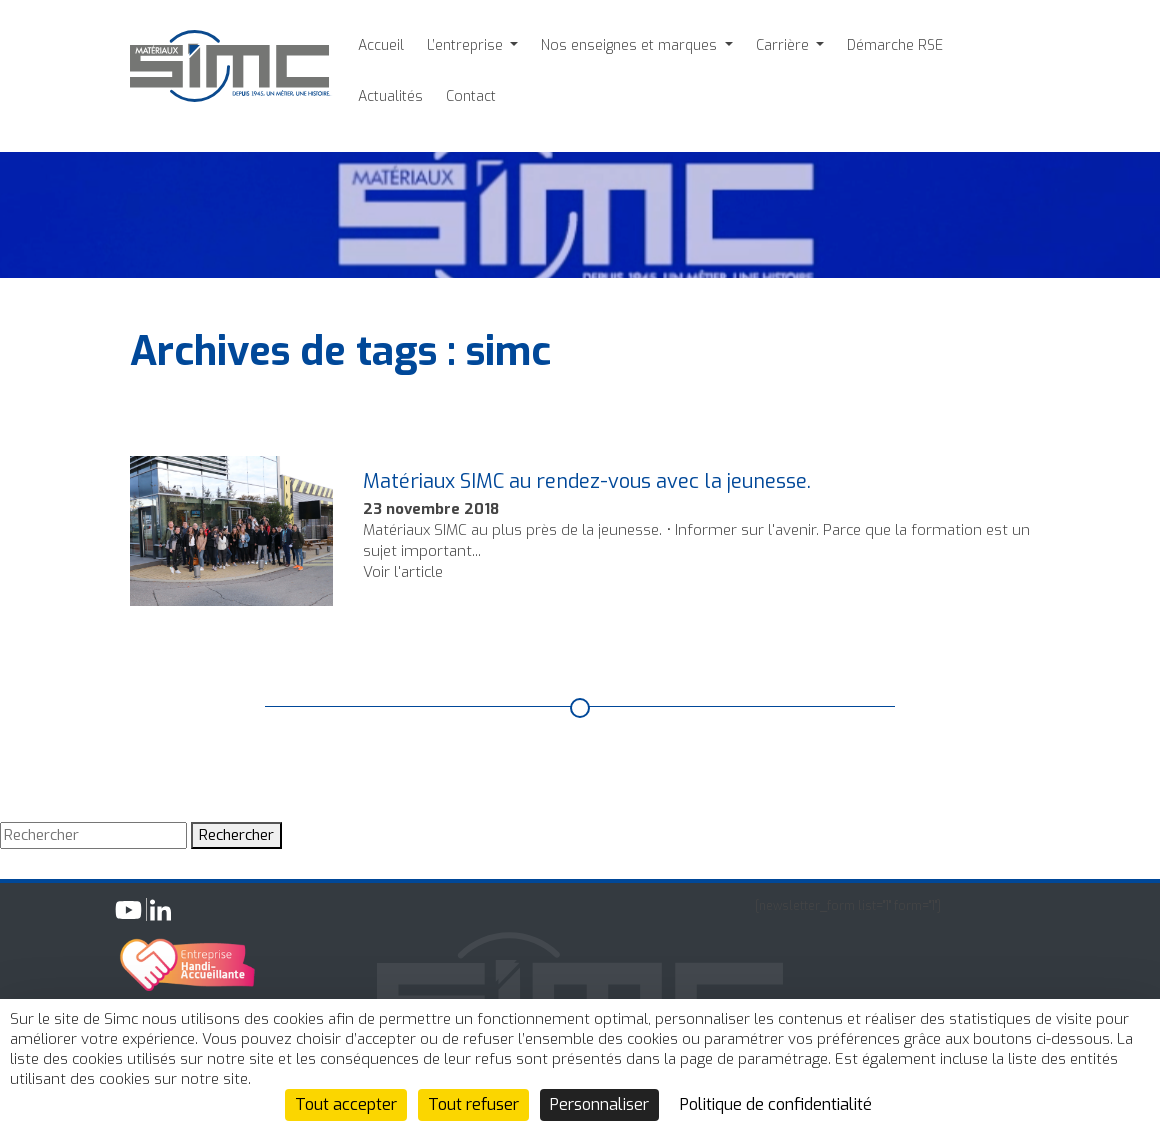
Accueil (381, 45)
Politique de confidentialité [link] (776, 1104)
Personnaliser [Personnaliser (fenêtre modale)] (599, 1104)
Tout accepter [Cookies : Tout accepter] (346, 1104)
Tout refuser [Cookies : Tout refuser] (473, 1104)
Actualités (390, 96)
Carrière (784, 45)
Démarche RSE (895, 45)
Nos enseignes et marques (631, 45)
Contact (471, 96)
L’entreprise (467, 45)
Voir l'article (403, 572)
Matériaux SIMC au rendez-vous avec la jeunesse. (587, 481)
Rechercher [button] (236, 835)
